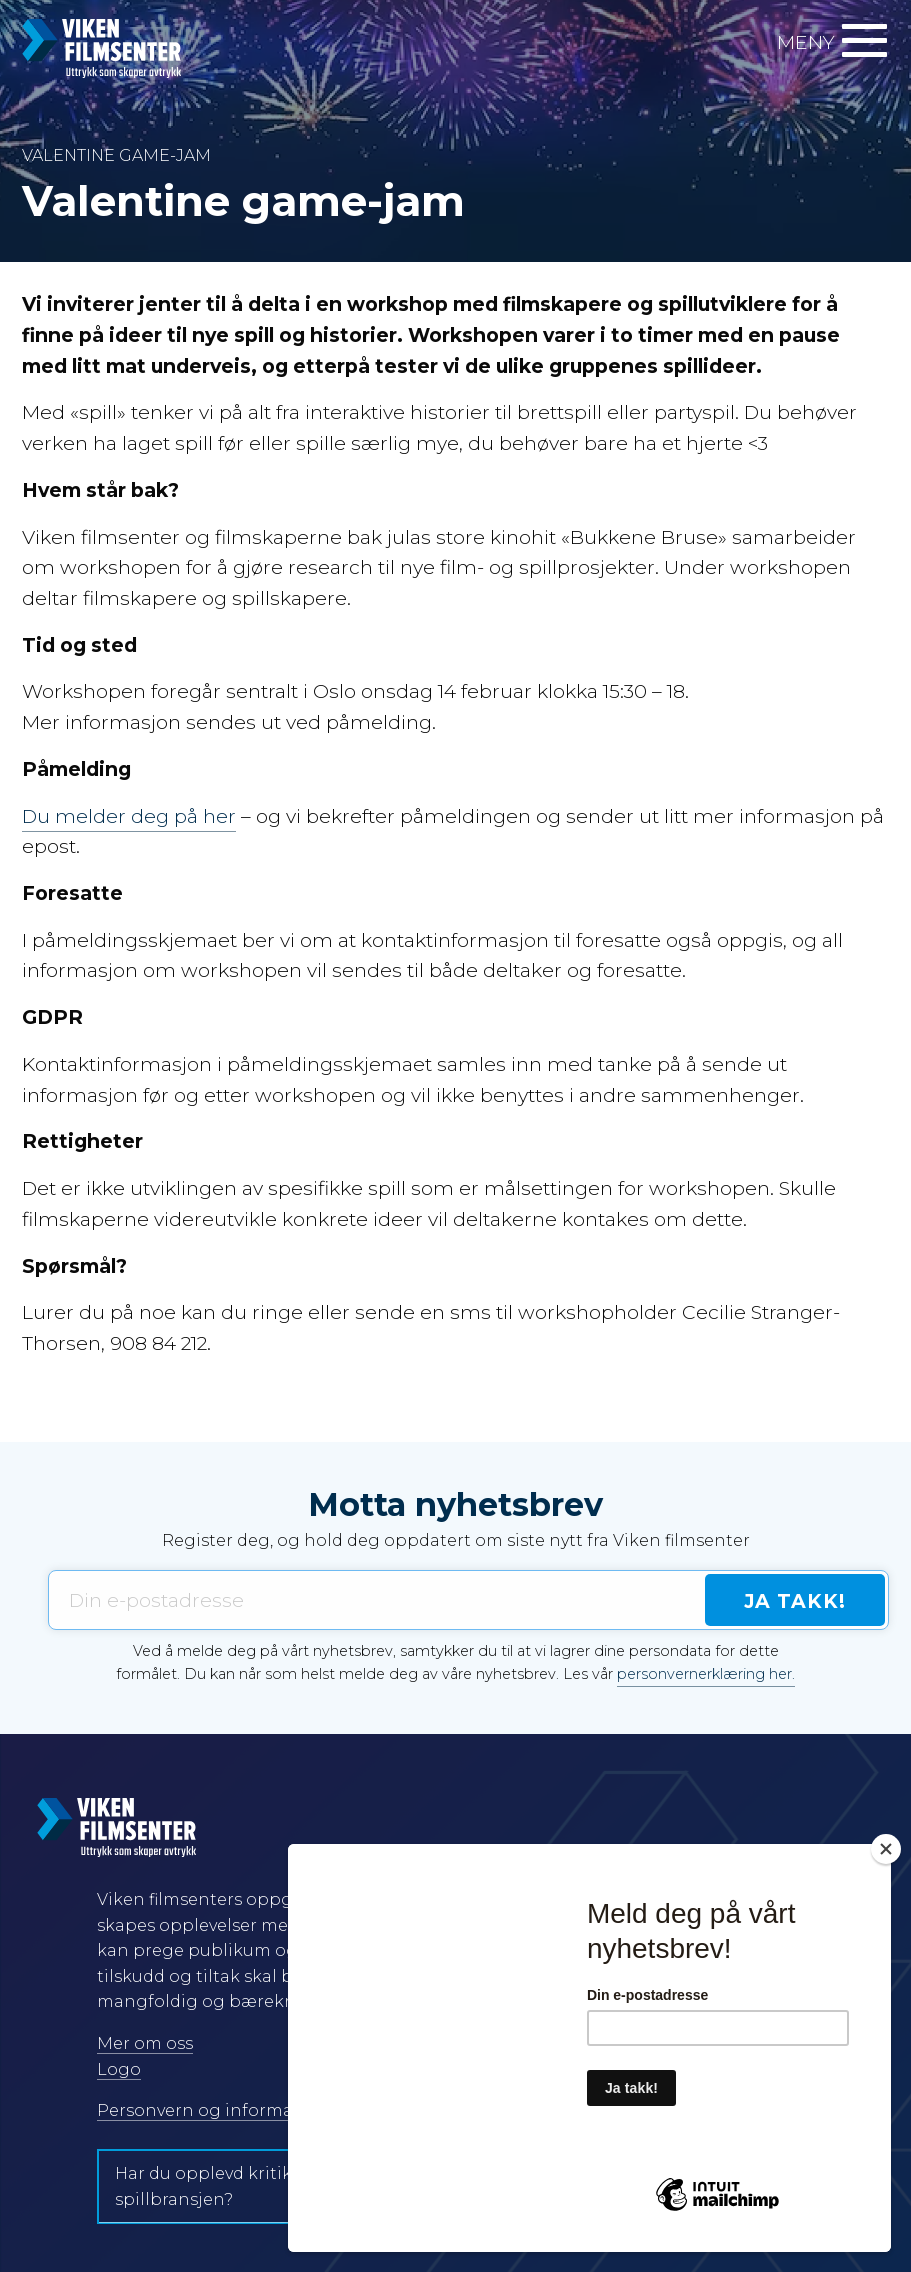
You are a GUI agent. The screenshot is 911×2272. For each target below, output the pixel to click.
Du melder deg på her (129, 816)
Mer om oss (145, 2043)
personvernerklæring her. (706, 1674)
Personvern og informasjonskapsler (248, 2110)
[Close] (886, 1849)
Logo (119, 2069)
